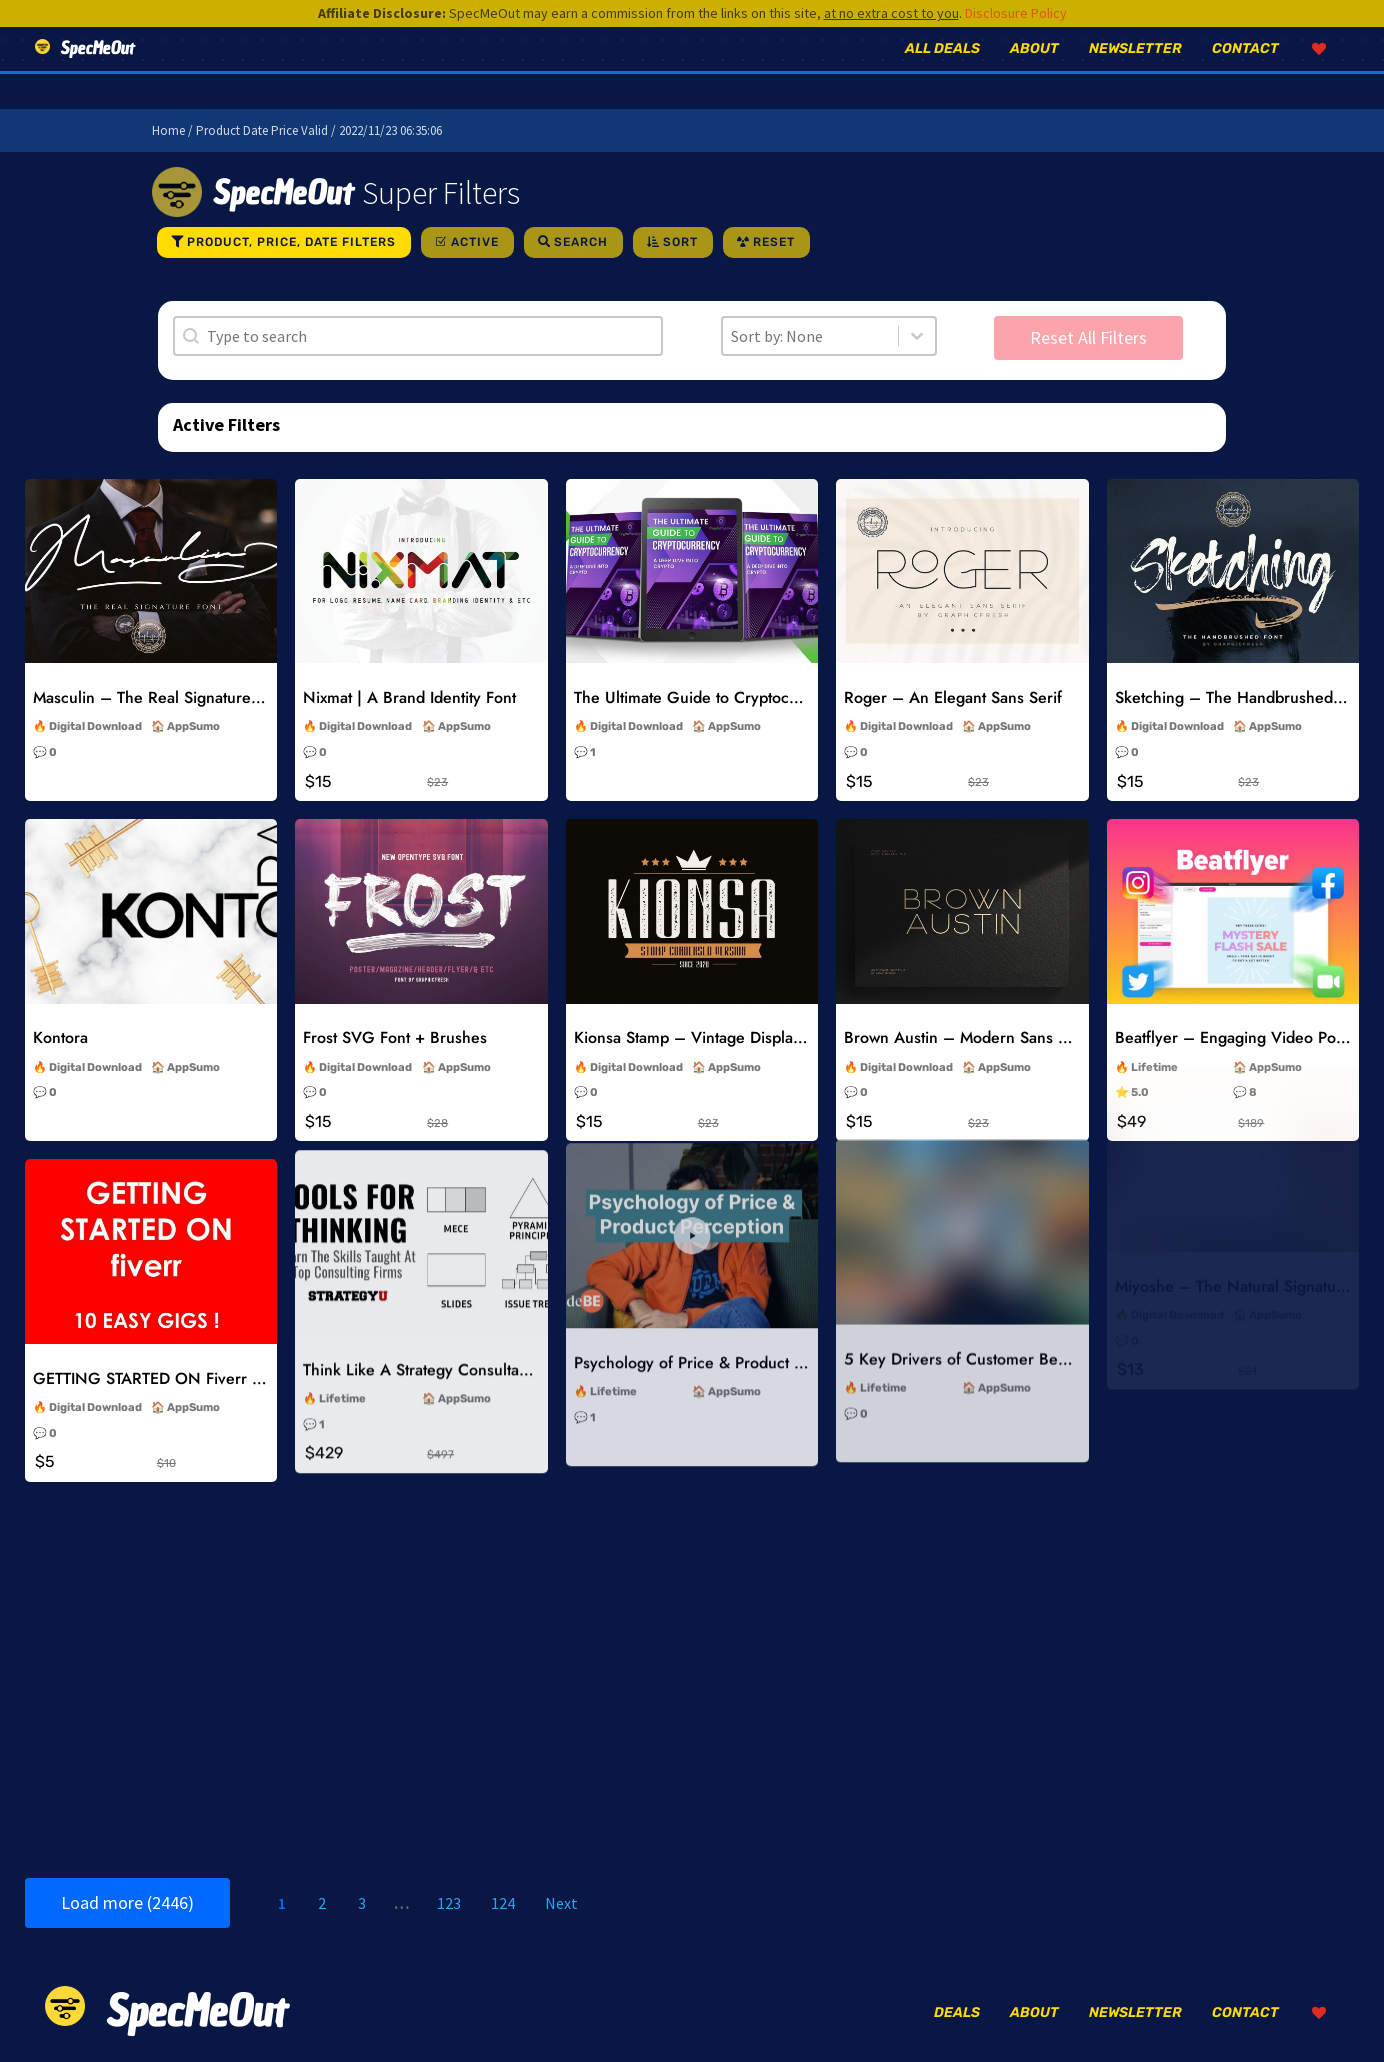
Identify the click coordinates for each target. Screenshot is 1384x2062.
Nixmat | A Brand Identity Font (409, 697)
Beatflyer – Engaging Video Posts (1234, 945)
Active (475, 242)
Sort (680, 242)
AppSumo (193, 726)
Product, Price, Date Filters (291, 242)
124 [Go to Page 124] (503, 1903)
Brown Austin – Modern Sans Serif (967, 975)
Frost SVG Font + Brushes (395, 1022)
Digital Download (95, 726)
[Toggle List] (917, 336)
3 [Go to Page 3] (362, 1903)
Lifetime (1154, 974)
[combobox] (811, 336)
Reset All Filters (1088, 337)
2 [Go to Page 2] (322, 1903)
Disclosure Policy (1016, 13)
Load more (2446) (127, 1902)
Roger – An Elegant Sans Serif (953, 697)
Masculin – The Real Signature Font (159, 697)
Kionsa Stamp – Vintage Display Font (705, 1002)
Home (168, 130)
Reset (774, 242)
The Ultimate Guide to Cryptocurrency (709, 697)
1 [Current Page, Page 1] (282, 1903)
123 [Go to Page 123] (449, 1903)
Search (581, 242)
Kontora (60, 1032)
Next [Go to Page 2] (561, 1903)
